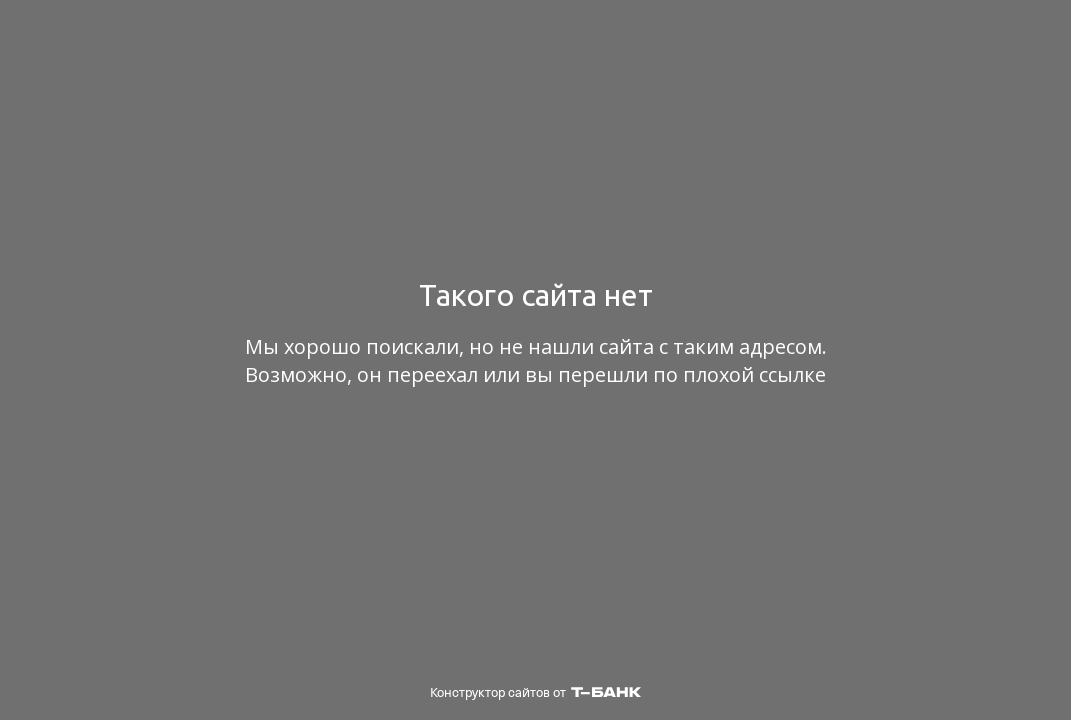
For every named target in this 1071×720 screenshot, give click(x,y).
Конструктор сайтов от (535, 692)
